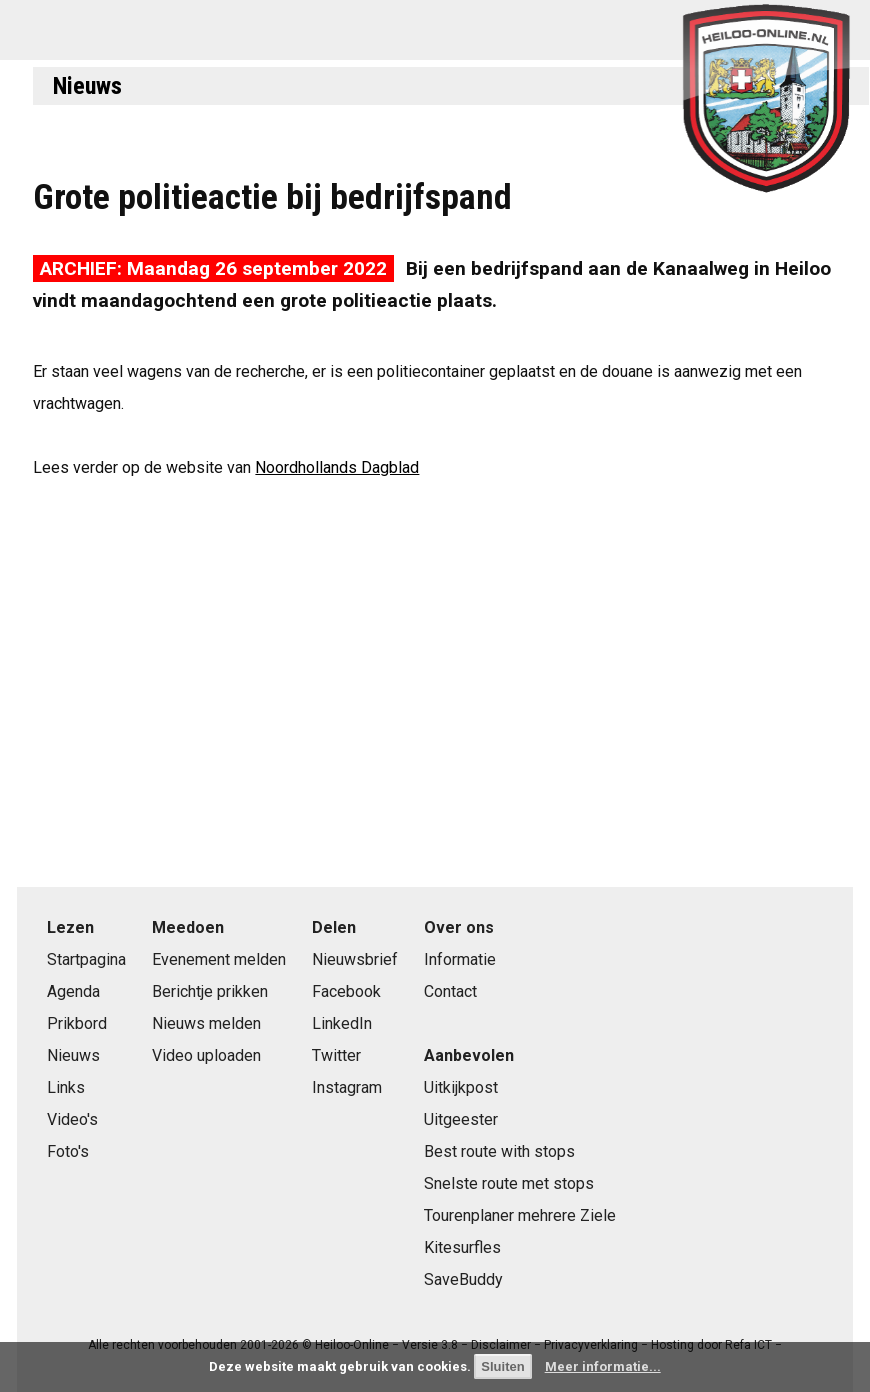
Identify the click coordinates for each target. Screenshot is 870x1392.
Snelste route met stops (509, 1183)
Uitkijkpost (461, 1087)
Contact (450, 991)
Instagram (347, 1087)
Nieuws (87, 86)
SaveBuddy (463, 1279)
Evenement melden (219, 959)
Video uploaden (206, 1055)
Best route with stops (499, 1151)
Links (66, 1087)
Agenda (73, 991)
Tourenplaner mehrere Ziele (520, 1215)
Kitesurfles (462, 1247)
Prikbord (77, 1023)
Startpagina (86, 959)
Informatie (460, 959)
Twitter (336, 1055)
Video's (72, 1119)
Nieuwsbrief (355, 959)
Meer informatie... (603, 1366)
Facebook (346, 991)
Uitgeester (461, 1119)
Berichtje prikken (210, 991)
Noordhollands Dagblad (337, 467)
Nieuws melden (206, 1023)
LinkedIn (342, 1023)
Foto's (68, 1151)
